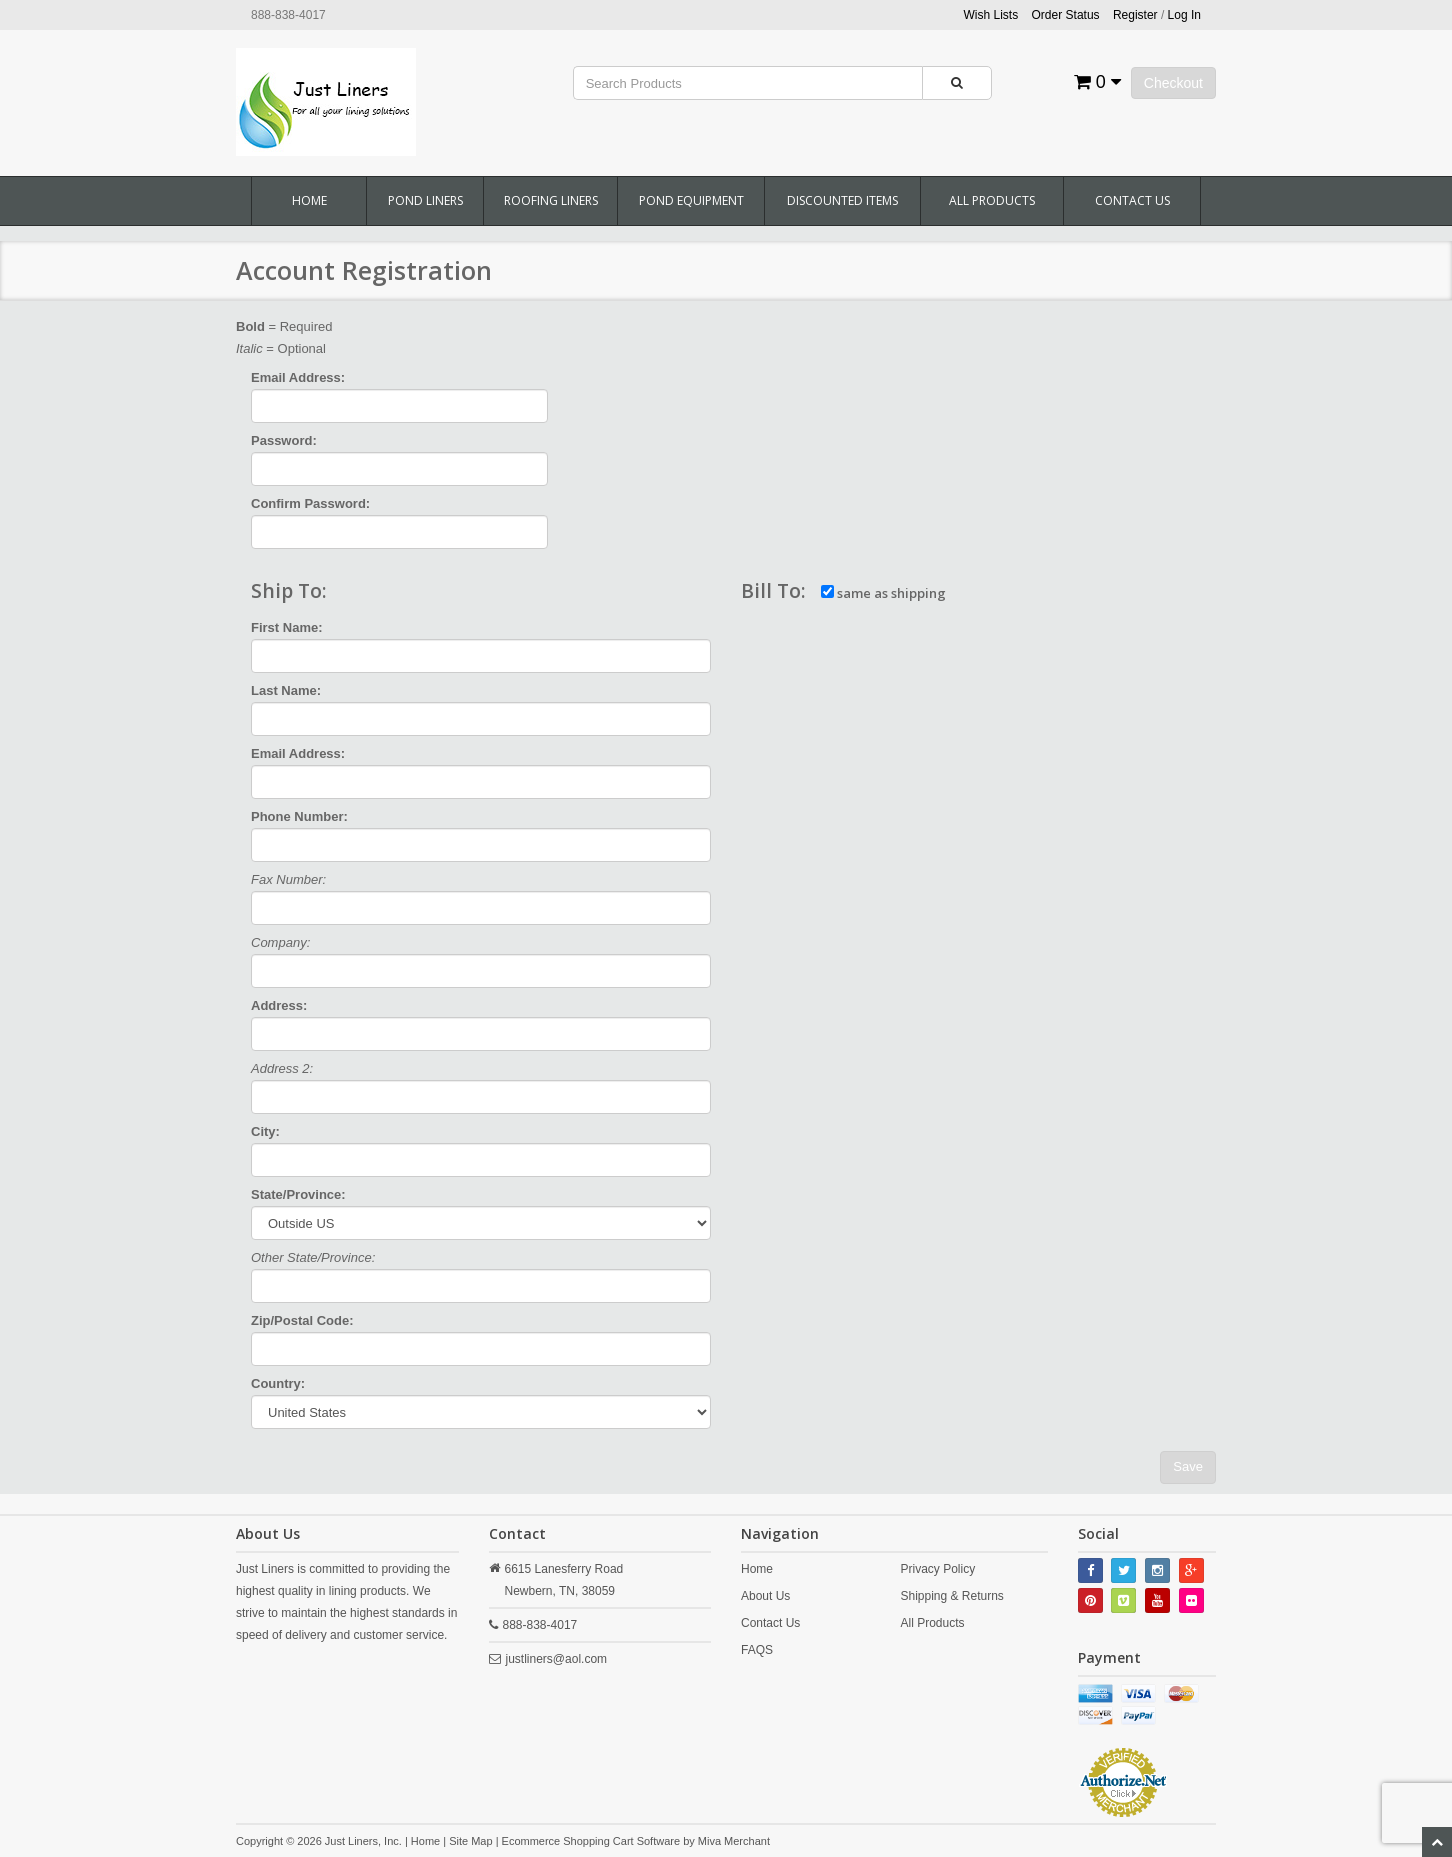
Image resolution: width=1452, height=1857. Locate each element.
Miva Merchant (734, 1841)
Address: (279, 1005)
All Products (992, 200)
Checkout (1173, 83)
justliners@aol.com (557, 1659)
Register (1135, 15)
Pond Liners (425, 200)
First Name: (287, 627)
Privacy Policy (937, 1569)
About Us (765, 1596)
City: (265, 1131)
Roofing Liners (551, 200)
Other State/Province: (313, 1257)
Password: (284, 440)
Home (309, 200)
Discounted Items (842, 200)
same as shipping (883, 593)
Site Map (470, 1841)
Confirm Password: (310, 503)
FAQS (757, 1650)
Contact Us (1132, 200)
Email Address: (298, 377)
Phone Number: (299, 816)
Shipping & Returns (951, 1596)
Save (1188, 1466)
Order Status (1066, 15)
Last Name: (286, 690)
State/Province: (298, 1194)
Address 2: (282, 1068)
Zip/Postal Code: (302, 1320)
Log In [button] (1184, 15)
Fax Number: (288, 879)
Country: (278, 1383)
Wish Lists (991, 15)
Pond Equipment (691, 200)
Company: (280, 942)
